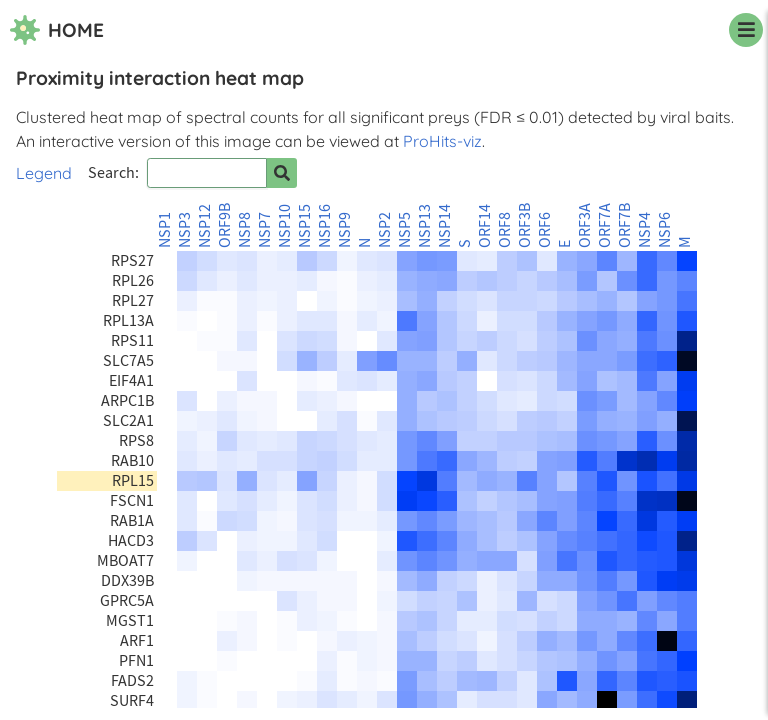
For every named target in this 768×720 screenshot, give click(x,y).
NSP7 (265, 230)
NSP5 (405, 230)
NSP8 (245, 230)
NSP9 (345, 230)
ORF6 (545, 230)
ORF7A (605, 225)
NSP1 (165, 230)
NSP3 (185, 230)
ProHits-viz (442, 141)
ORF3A (585, 225)
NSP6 (665, 230)
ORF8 (505, 230)
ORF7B (625, 225)
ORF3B (525, 225)
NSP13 (425, 226)
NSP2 (385, 230)
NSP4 (645, 230)
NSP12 (205, 226)
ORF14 (485, 226)
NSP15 (305, 226)
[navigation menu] (746, 30)
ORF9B (225, 225)
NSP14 (445, 226)
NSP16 (325, 226)
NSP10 (285, 226)
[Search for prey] (282, 173)
